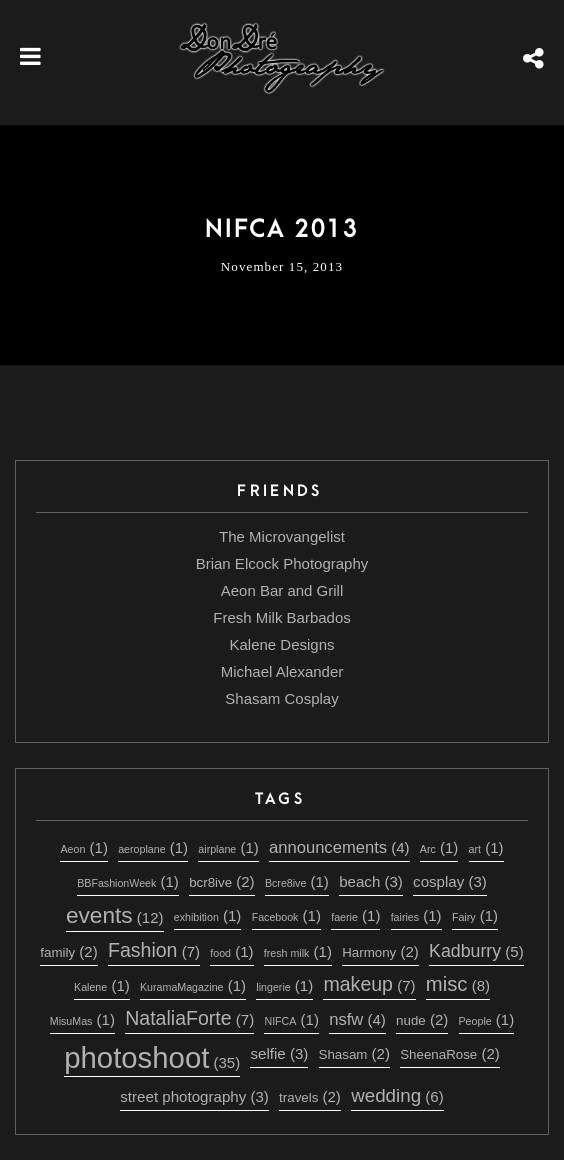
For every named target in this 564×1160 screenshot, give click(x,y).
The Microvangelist (282, 536)
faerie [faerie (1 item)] (355, 915)
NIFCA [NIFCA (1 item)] (291, 1019)
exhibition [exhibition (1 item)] (208, 915)
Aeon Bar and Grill (282, 590)
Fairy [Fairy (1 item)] (475, 915)
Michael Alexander (282, 671)
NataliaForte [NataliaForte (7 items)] (189, 1018)
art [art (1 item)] (486, 847)
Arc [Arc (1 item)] (439, 847)
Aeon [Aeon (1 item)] (83, 847)
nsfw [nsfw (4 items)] (357, 1019)
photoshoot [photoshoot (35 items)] (152, 1057)
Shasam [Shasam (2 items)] (354, 1053)
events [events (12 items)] (115, 915)
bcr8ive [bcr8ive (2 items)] (221, 881)
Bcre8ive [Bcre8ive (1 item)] (297, 881)
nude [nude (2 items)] (422, 1019)
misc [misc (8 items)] (458, 984)
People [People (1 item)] (487, 1019)
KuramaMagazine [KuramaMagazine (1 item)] (193, 985)
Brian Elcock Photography (282, 563)
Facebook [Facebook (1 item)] (286, 915)
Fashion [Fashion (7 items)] (154, 950)
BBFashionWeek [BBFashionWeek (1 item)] (128, 881)
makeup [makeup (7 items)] (369, 984)
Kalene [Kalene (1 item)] (102, 985)
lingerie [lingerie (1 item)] (284, 985)
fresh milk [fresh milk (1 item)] (298, 951)
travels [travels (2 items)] (310, 1096)
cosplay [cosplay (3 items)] (450, 881)
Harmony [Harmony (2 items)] (380, 951)
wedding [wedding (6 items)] (397, 1095)
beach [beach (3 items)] (371, 881)
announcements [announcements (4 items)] (339, 847)
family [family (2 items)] (68, 951)
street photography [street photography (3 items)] (194, 1096)
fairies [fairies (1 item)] (416, 915)
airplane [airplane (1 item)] (228, 847)
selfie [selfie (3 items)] (279, 1053)
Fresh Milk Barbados (282, 617)
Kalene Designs (281, 644)
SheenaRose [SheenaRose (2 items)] (450, 1053)
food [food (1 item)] (231, 951)
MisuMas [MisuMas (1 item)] (82, 1019)
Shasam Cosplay (281, 698)
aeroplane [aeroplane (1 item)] (153, 847)
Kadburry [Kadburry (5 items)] (476, 951)
